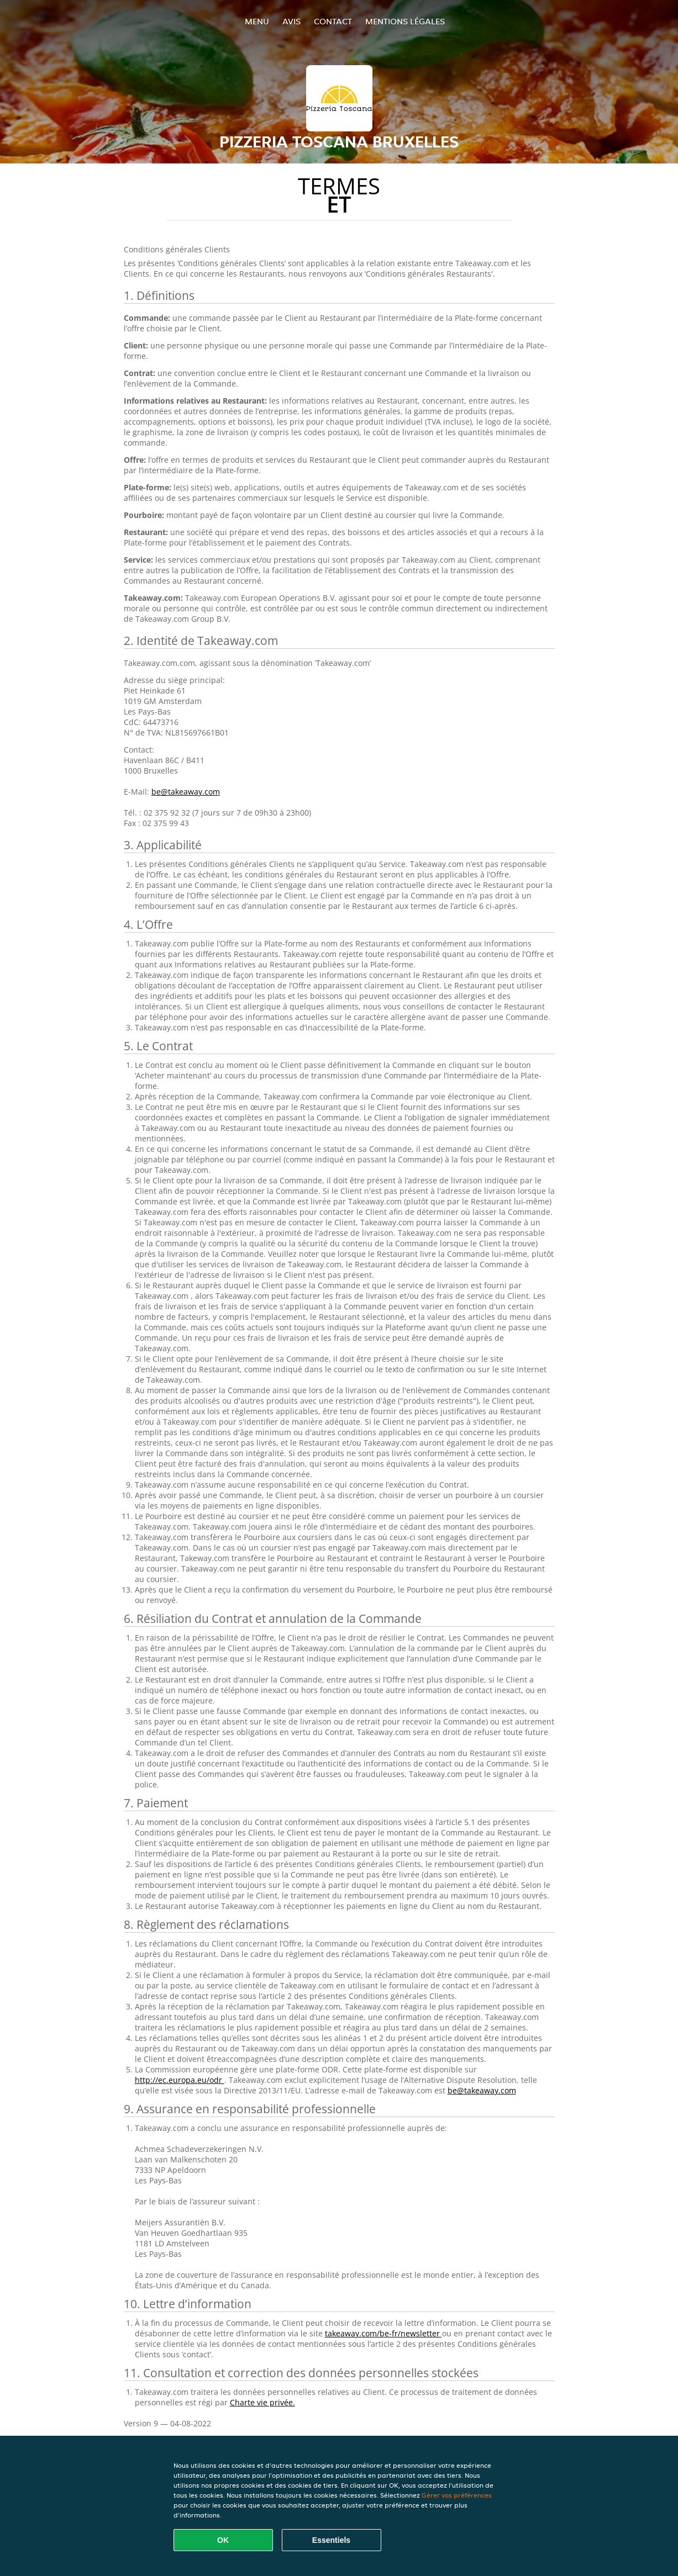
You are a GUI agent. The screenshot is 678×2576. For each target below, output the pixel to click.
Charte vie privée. (262, 2402)
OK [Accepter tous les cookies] (223, 2540)
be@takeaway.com (185, 791)
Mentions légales (405, 21)
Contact (333, 21)
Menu (257, 21)
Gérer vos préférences (457, 2495)
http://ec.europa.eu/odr (179, 2080)
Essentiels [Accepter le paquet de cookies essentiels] (331, 2540)
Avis (291, 21)
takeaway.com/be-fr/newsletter (383, 2333)
